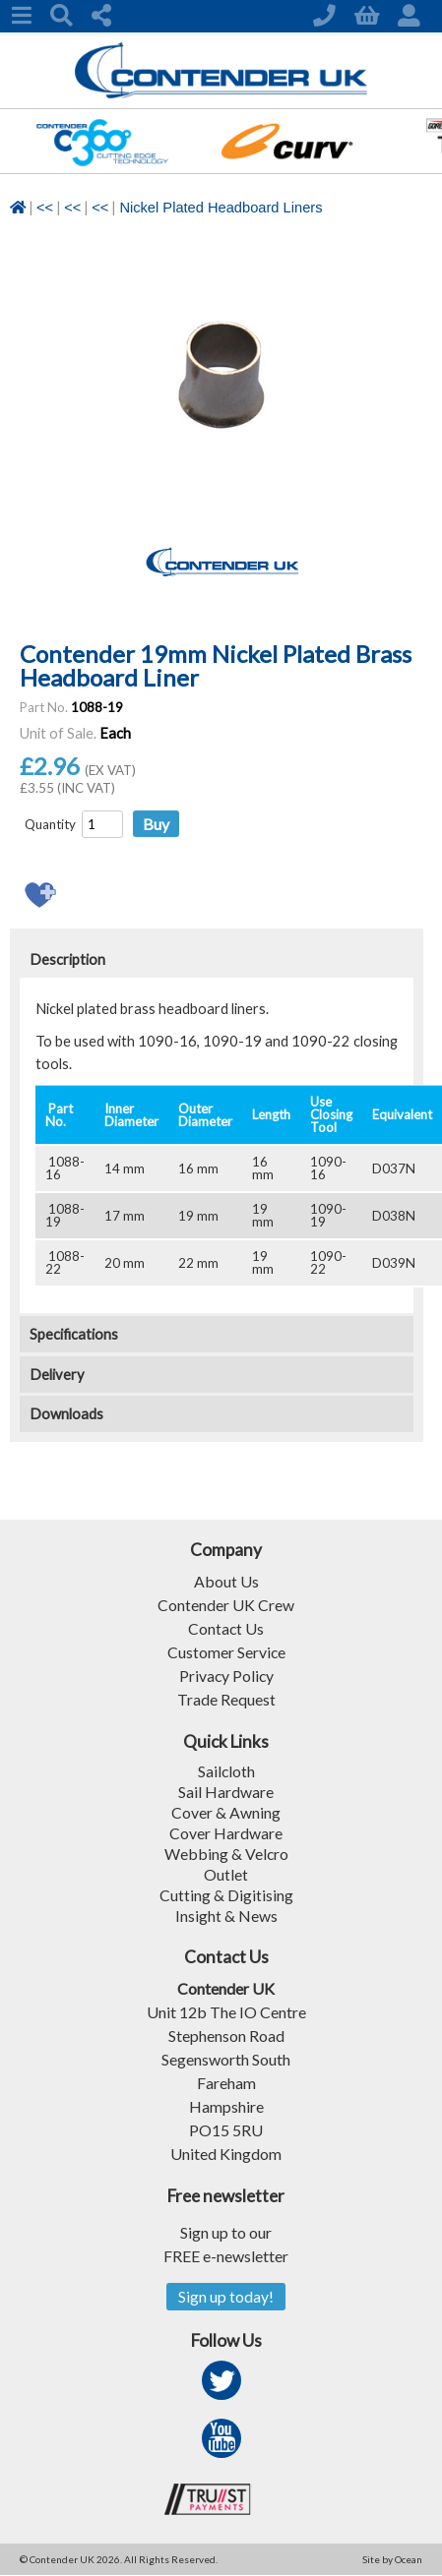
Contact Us (226, 1628)
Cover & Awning (226, 1812)
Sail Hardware (226, 1791)
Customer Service (225, 1652)
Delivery (57, 1374)
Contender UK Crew (226, 1604)
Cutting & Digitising (226, 1895)
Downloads (66, 1414)
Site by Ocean (392, 2560)
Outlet (226, 1874)
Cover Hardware (226, 1833)
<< (44, 207)
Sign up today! (226, 2297)
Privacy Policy (226, 1675)
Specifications (74, 1334)
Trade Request (226, 1699)
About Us (226, 1581)
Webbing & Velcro (225, 1853)
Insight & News (226, 1915)
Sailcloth (226, 1771)
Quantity (50, 824)
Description (67, 959)
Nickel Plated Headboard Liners (220, 207)
